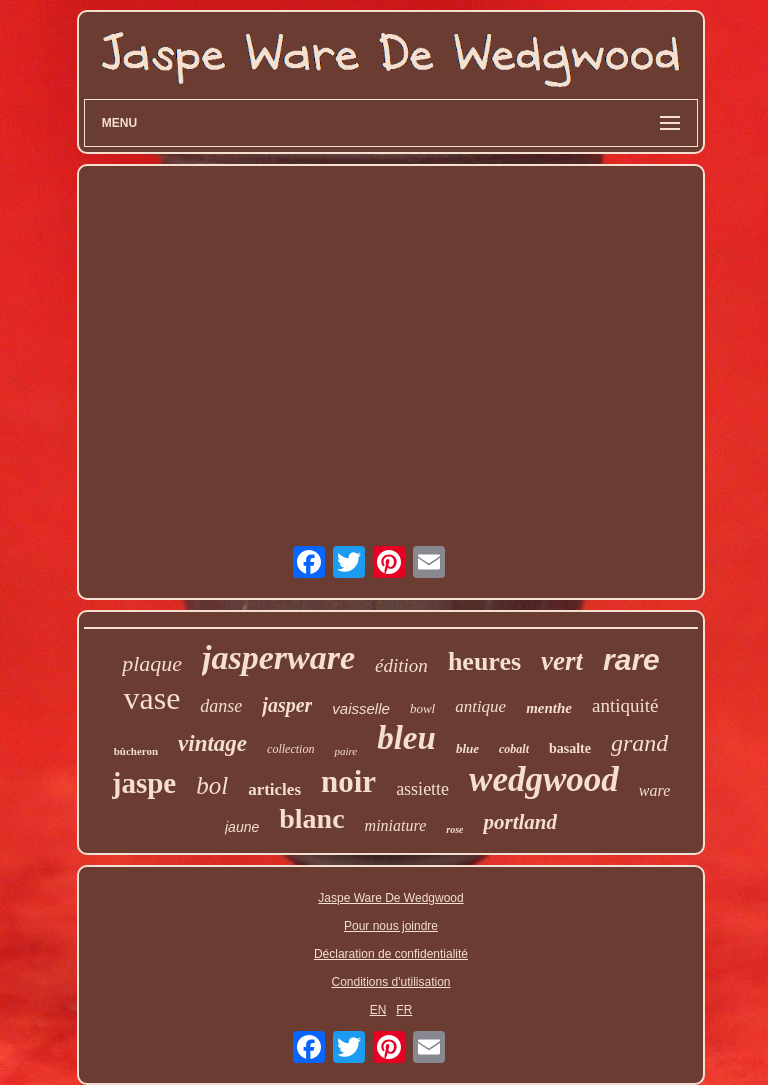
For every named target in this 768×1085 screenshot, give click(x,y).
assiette (422, 789)
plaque (152, 663)
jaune (242, 827)
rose (454, 829)
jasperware (278, 657)
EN (378, 1010)
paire (345, 751)
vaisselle (361, 708)
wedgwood (544, 779)
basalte (570, 748)
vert (562, 661)
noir (348, 781)
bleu (406, 738)
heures (484, 661)
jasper (287, 705)
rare (631, 659)
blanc (311, 818)
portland (520, 822)
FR (404, 1010)
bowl (422, 708)
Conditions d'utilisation (390, 982)
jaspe (144, 783)
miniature (396, 825)
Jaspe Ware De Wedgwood (390, 898)
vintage (212, 743)
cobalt (514, 749)
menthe (549, 708)
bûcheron (136, 751)
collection (290, 749)
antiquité (625, 705)
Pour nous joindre (391, 926)
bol (212, 785)
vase (151, 698)
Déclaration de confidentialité (391, 954)
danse (221, 706)
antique (480, 706)
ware (654, 790)
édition (401, 665)
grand (639, 743)
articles (274, 789)
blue (467, 748)
